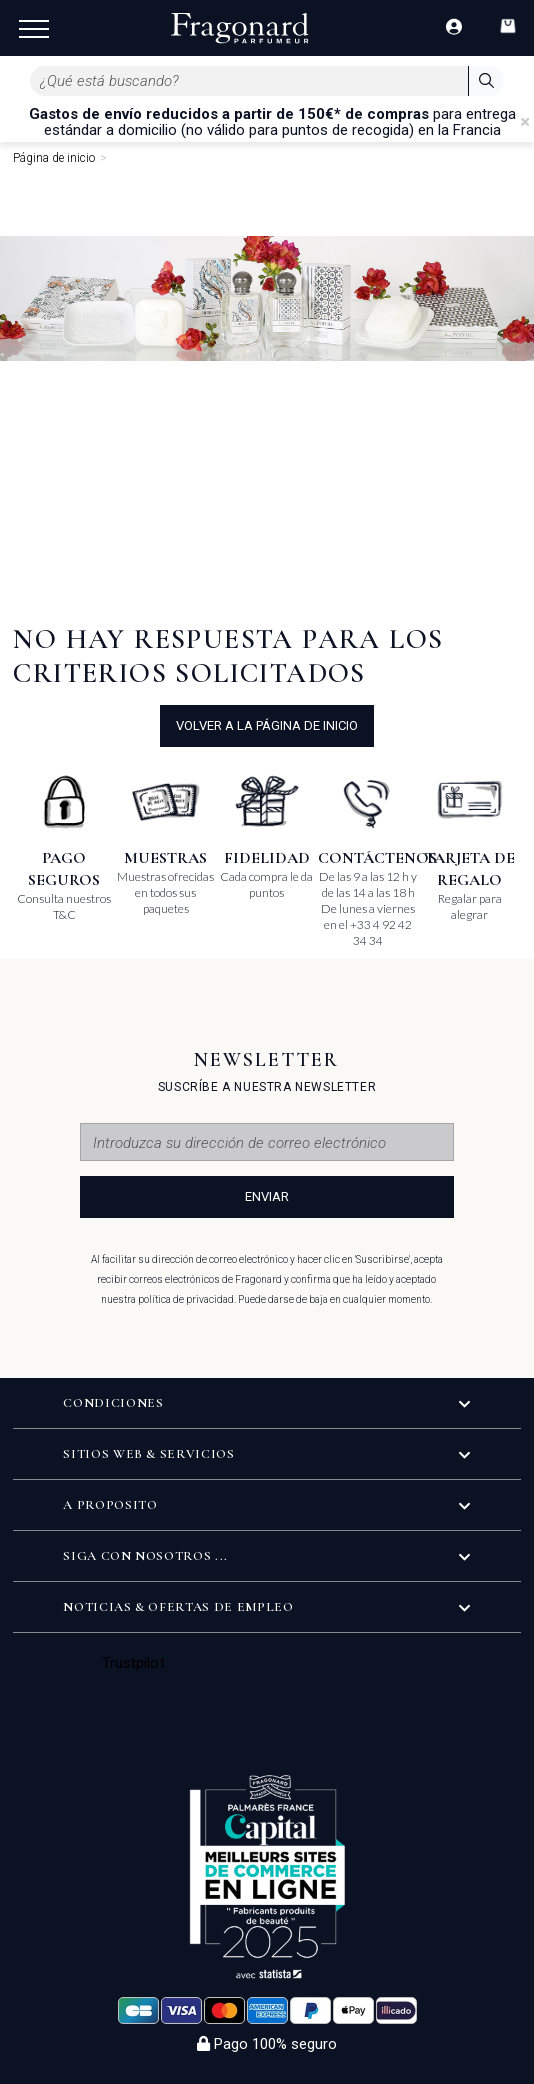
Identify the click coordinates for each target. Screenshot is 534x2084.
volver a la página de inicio (267, 725)
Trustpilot (133, 1663)
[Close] (525, 122)
